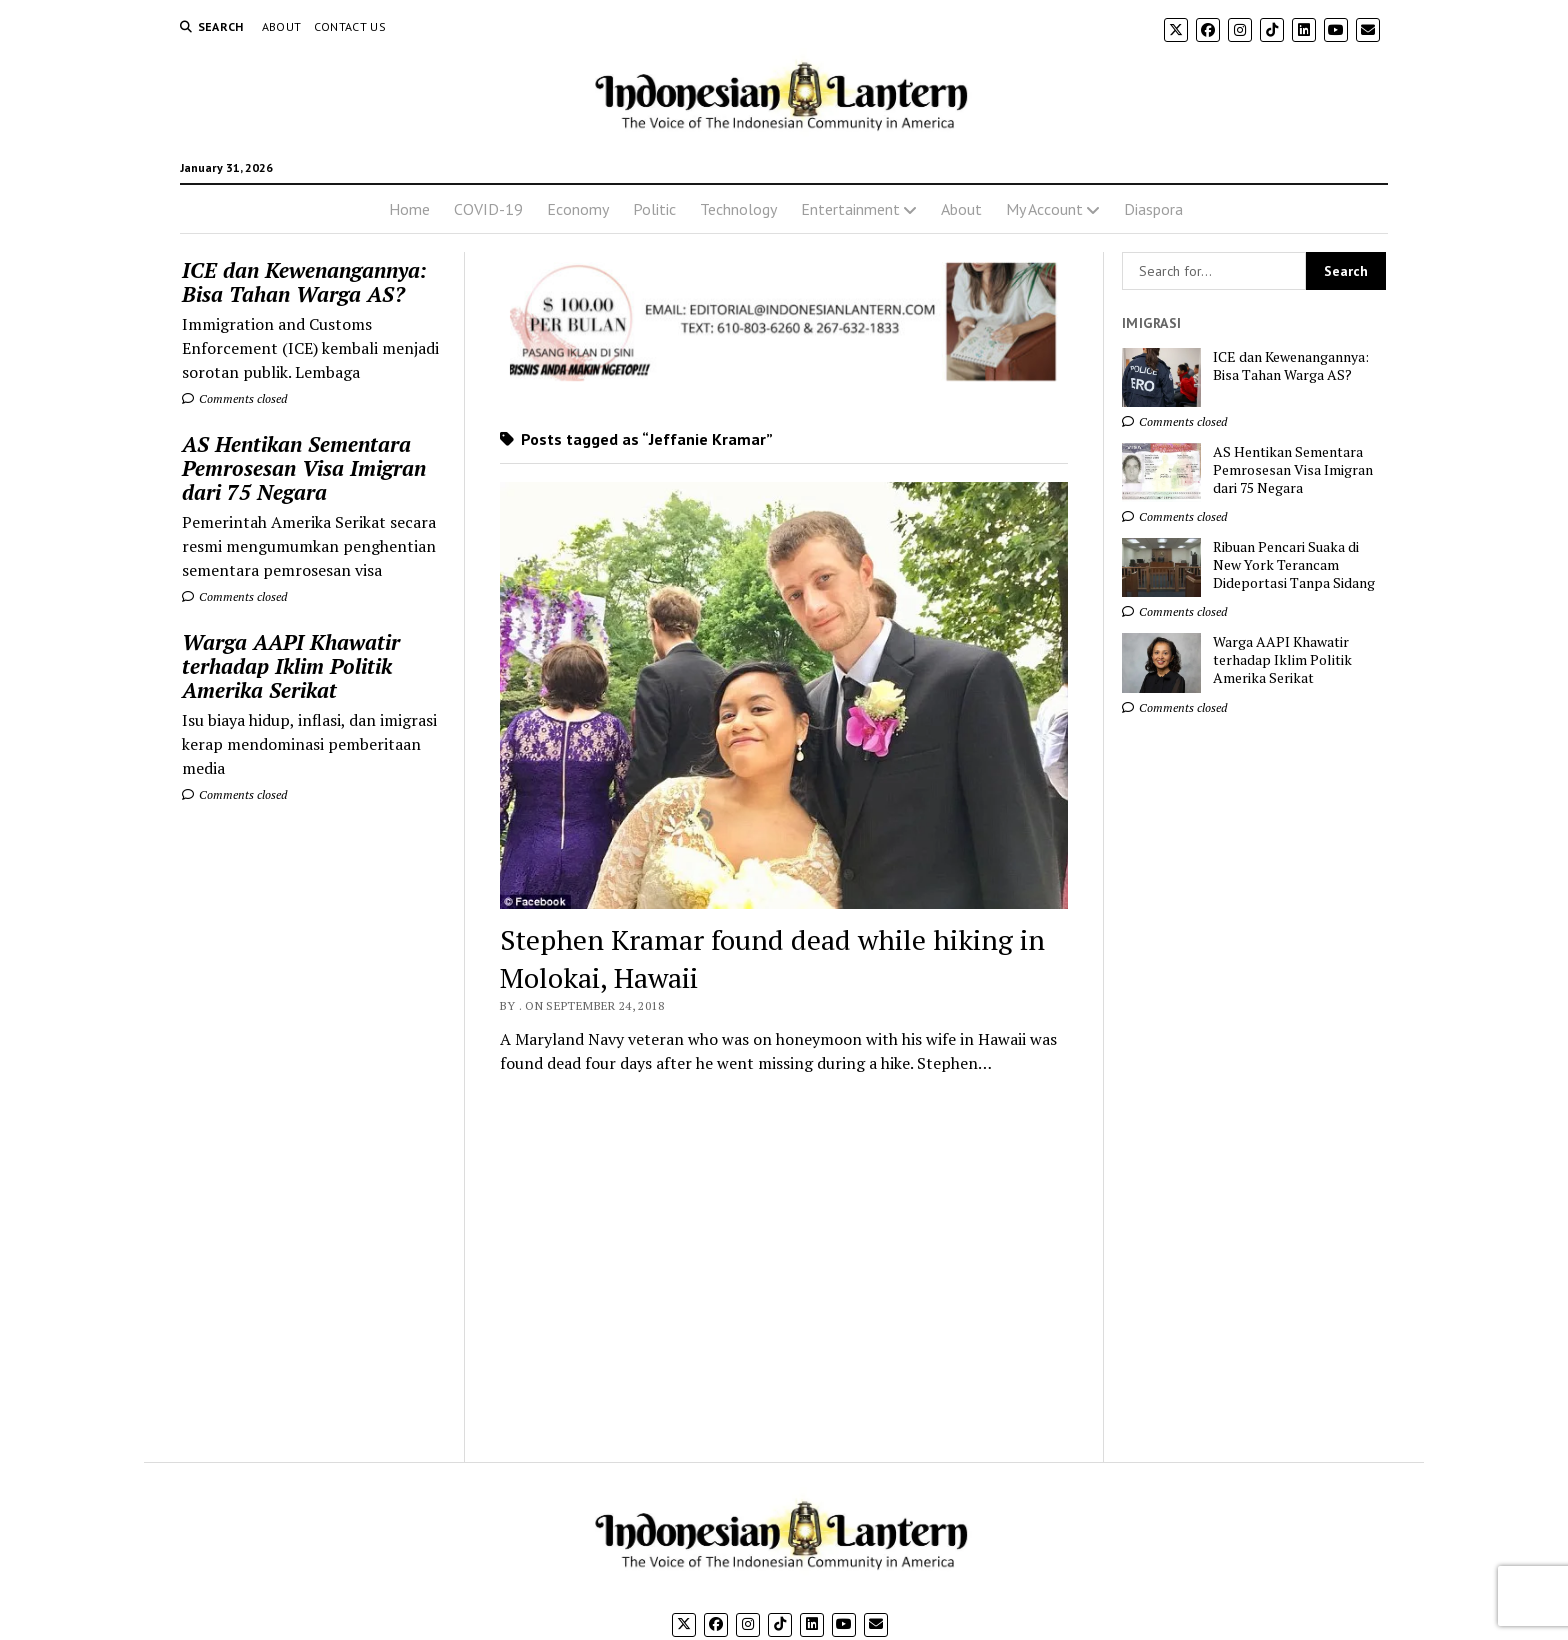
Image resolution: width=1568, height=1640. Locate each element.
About (282, 26)
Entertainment (850, 209)
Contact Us (350, 26)
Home (409, 209)
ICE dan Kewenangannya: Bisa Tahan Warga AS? (304, 282)
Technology (738, 209)
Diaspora (1153, 209)
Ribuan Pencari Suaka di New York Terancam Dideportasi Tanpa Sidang (1294, 565)
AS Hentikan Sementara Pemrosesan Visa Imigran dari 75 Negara (304, 468)
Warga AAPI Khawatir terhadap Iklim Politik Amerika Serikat (291, 666)
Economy (578, 209)
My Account (1044, 209)
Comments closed (234, 398)
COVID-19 (488, 209)
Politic (654, 209)
